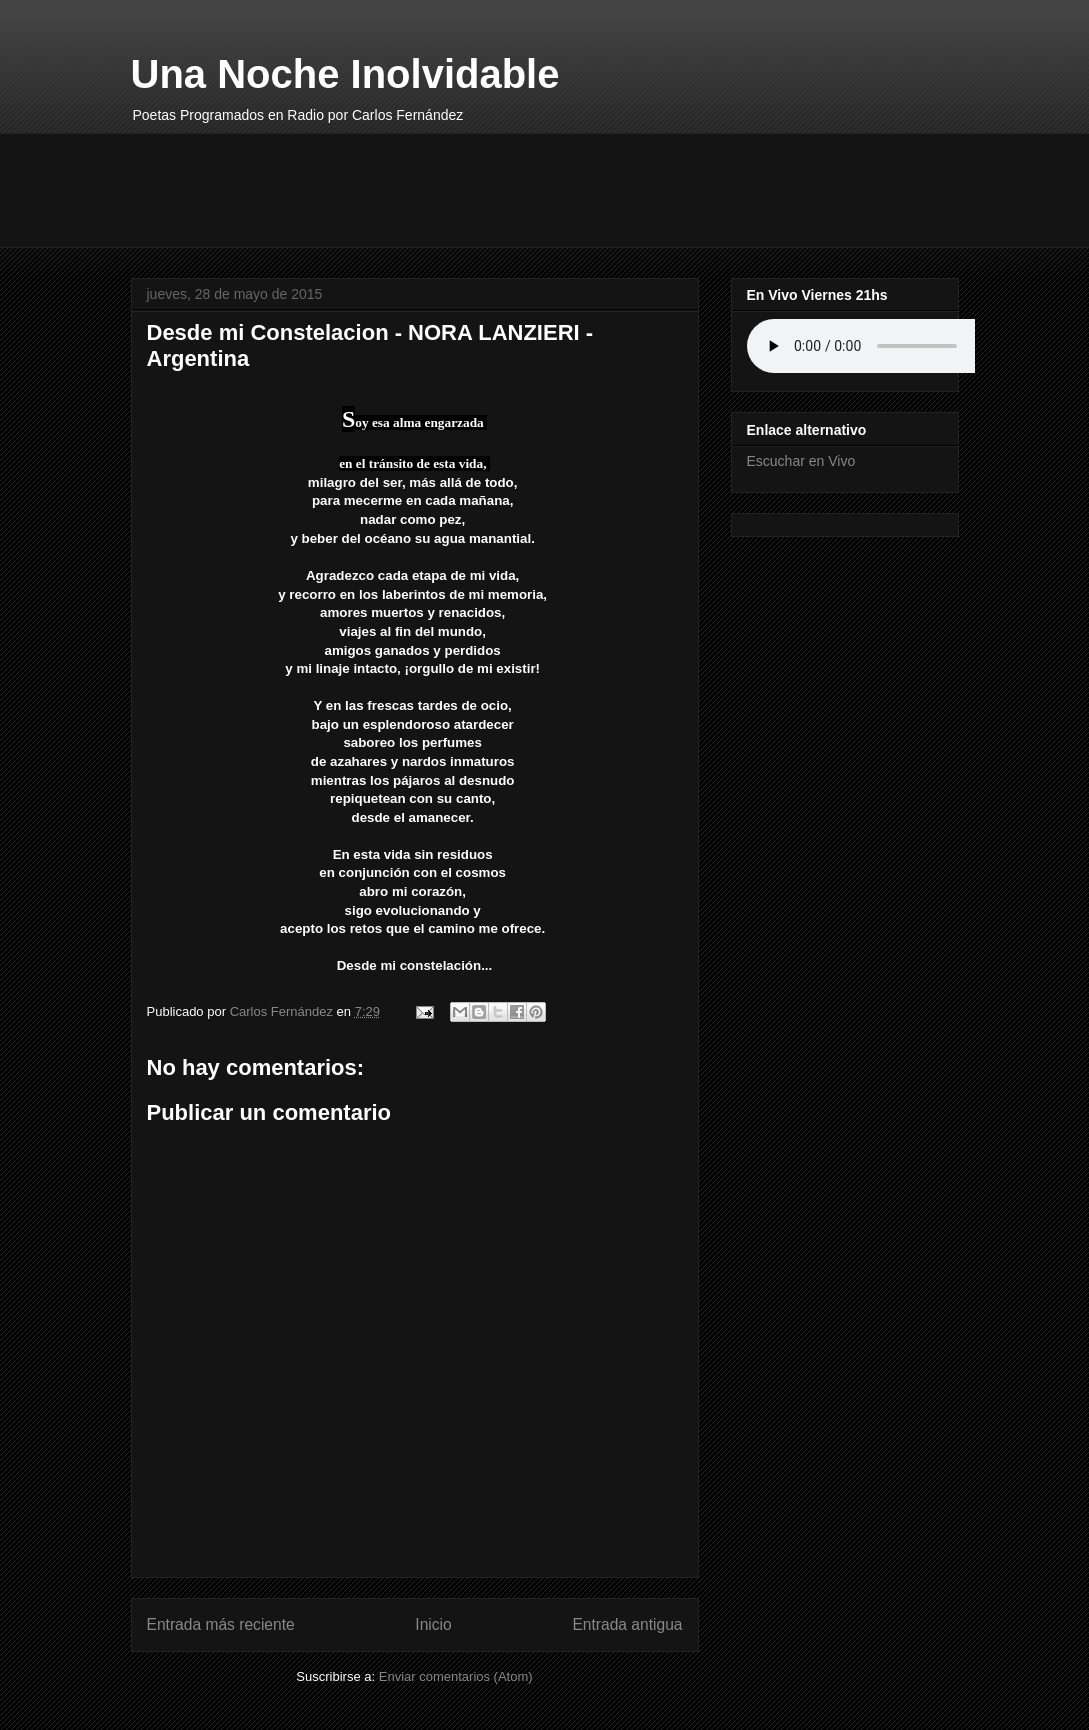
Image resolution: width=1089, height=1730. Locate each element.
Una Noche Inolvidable (345, 74)
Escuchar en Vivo (801, 461)
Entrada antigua (627, 1624)
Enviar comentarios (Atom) (456, 1676)
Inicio (433, 1624)
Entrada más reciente (221, 1624)
